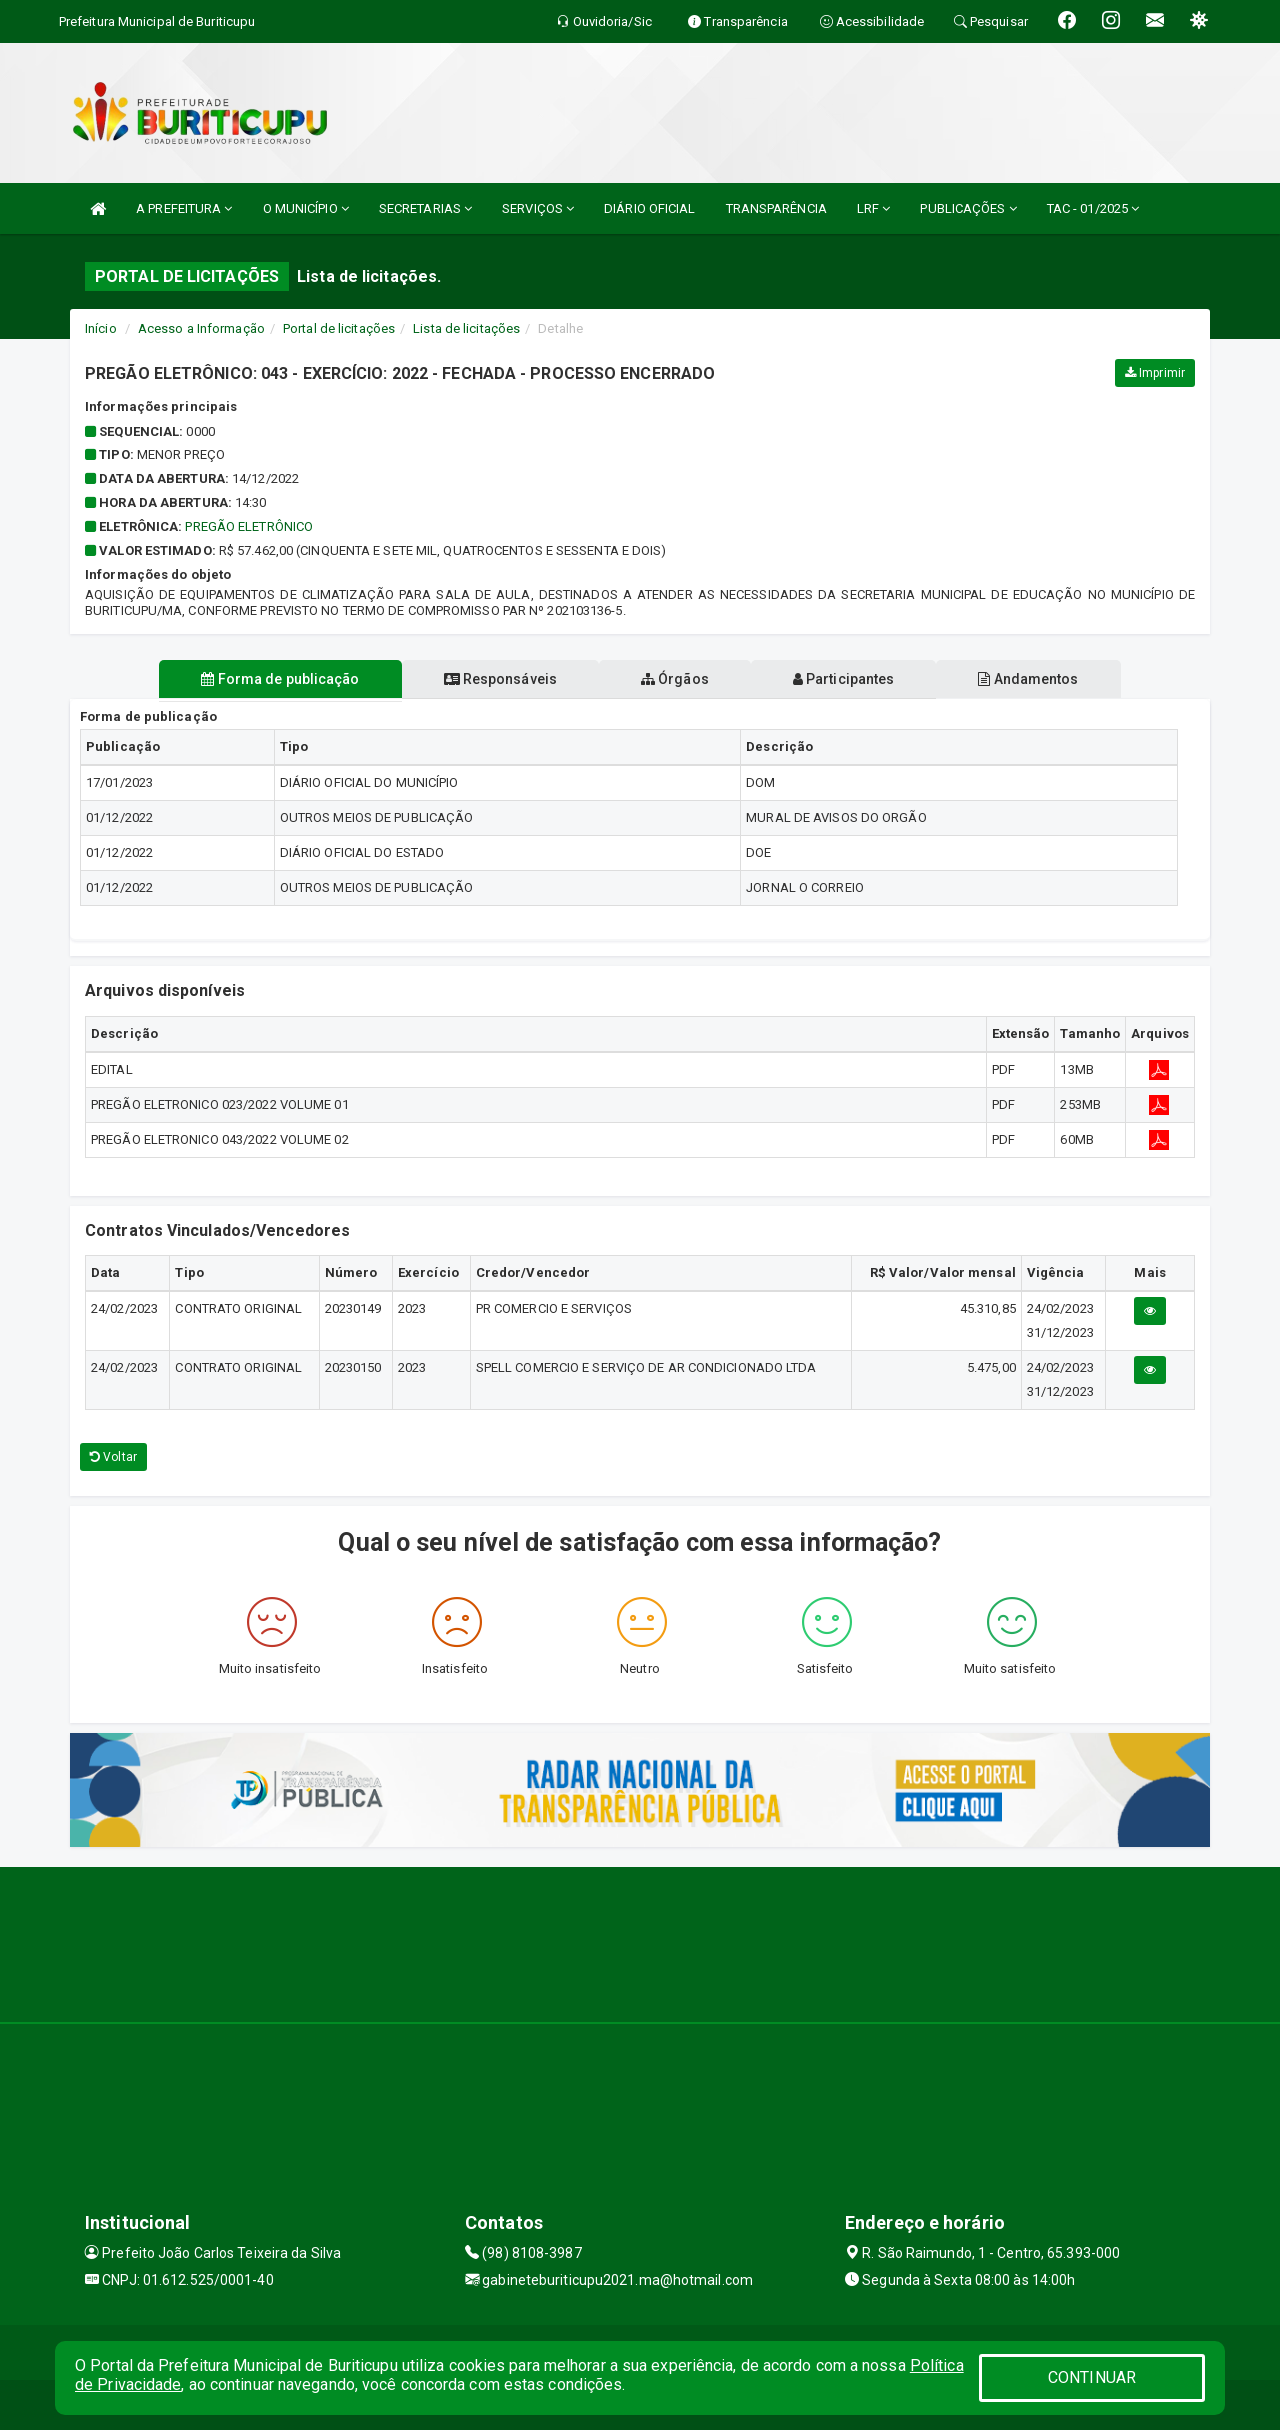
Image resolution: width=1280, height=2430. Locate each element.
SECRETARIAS (425, 208)
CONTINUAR (1092, 2377)
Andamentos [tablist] (1028, 679)
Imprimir (1155, 373)
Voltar (113, 1457)
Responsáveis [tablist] (500, 679)
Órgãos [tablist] (675, 679)
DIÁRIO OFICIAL (649, 208)
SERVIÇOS (538, 208)
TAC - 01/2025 (1093, 208)
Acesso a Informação (201, 328)
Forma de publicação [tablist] (280, 679)
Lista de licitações (466, 328)
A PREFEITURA (184, 208)
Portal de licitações (339, 328)
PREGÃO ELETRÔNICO (249, 526)
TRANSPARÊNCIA (776, 208)
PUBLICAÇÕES (968, 208)
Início (101, 328)
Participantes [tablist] (844, 679)
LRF (874, 208)
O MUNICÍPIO (306, 208)
